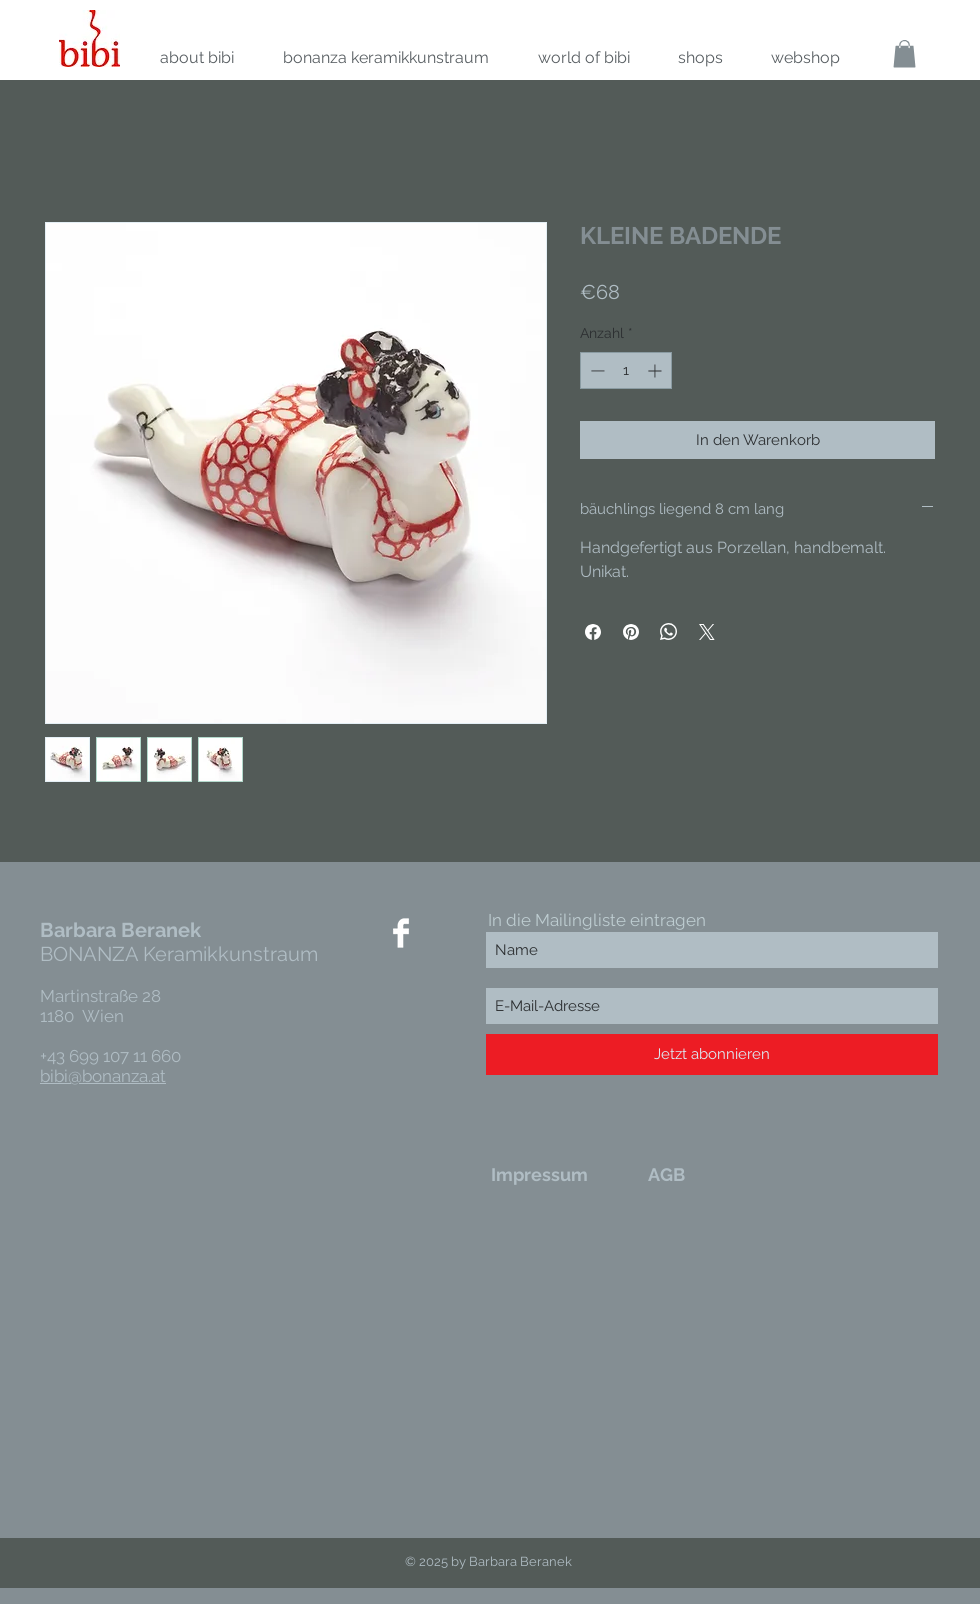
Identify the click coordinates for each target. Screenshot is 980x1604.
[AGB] (666, 1174)
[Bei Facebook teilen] (593, 632)
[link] (904, 53)
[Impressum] (539, 1174)
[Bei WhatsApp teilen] (669, 632)
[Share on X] (707, 632)
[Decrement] (595, 370)
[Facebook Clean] (401, 933)
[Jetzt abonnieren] (712, 1054)
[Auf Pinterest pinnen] (631, 632)
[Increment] (656, 370)
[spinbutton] (626, 370)
